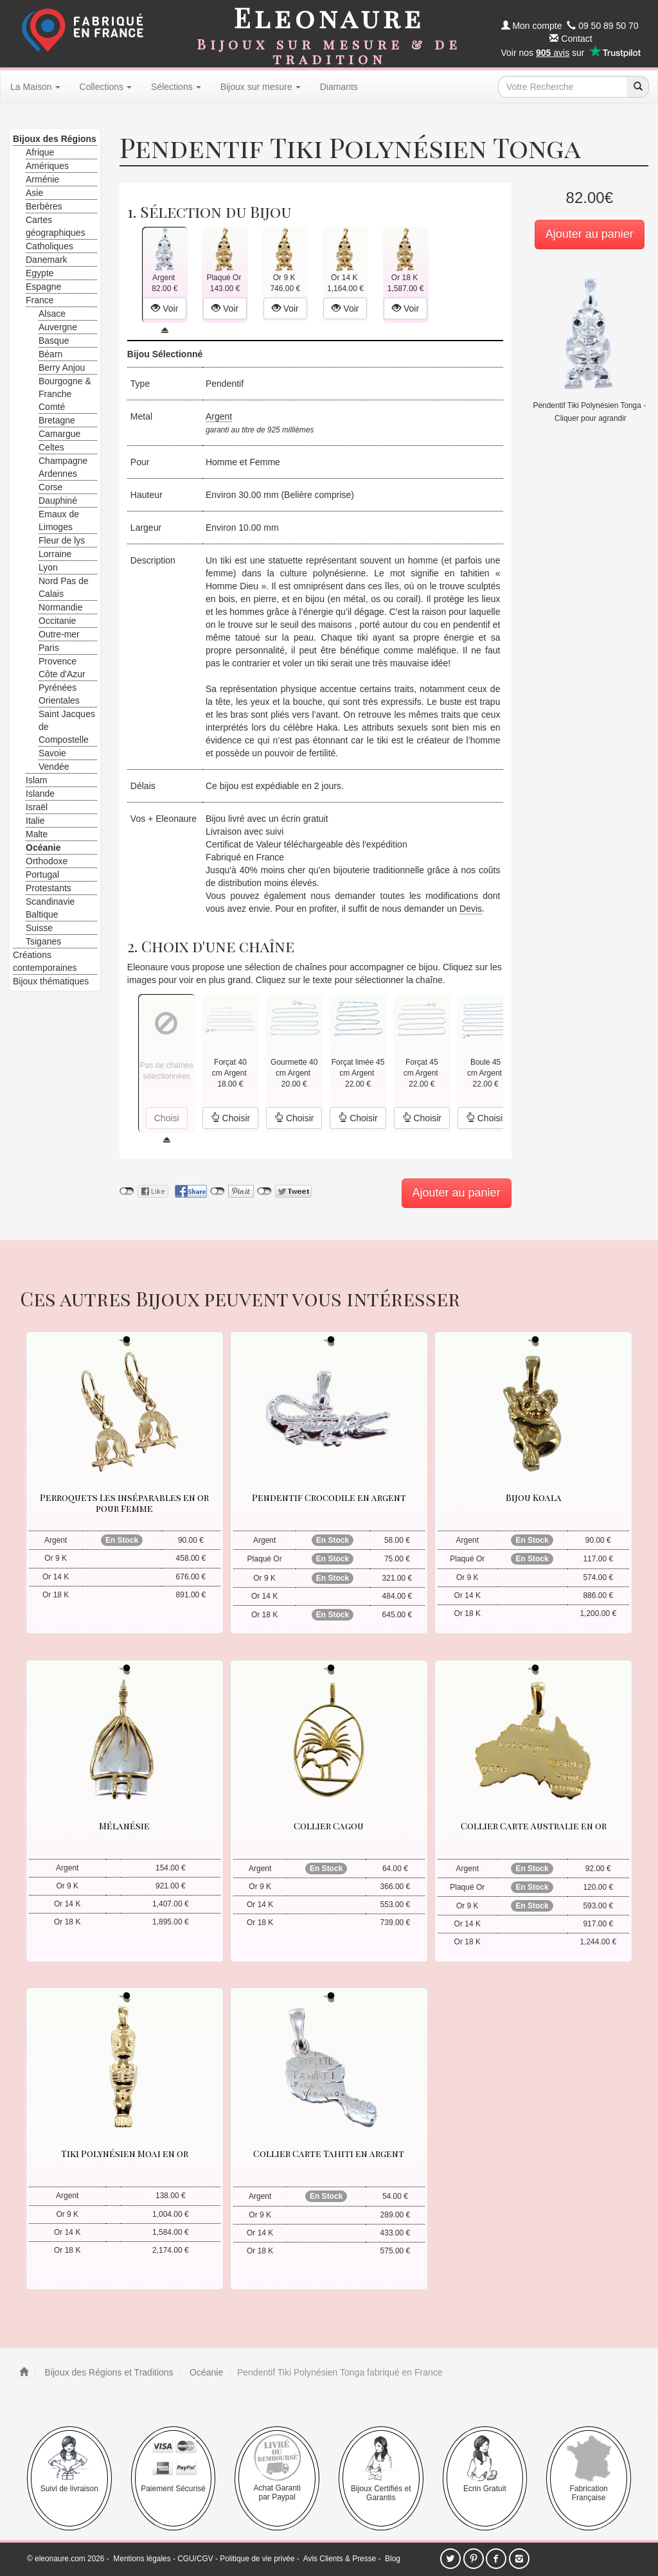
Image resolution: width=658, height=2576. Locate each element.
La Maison (35, 87)
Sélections (176, 87)
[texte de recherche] (562, 87)
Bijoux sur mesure (260, 87)
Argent (219, 416)
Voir (164, 308)
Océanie (205, 2372)
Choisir (230, 1118)
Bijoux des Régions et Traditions (107, 2372)
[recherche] (637, 87)
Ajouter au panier (590, 233)
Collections (106, 87)
